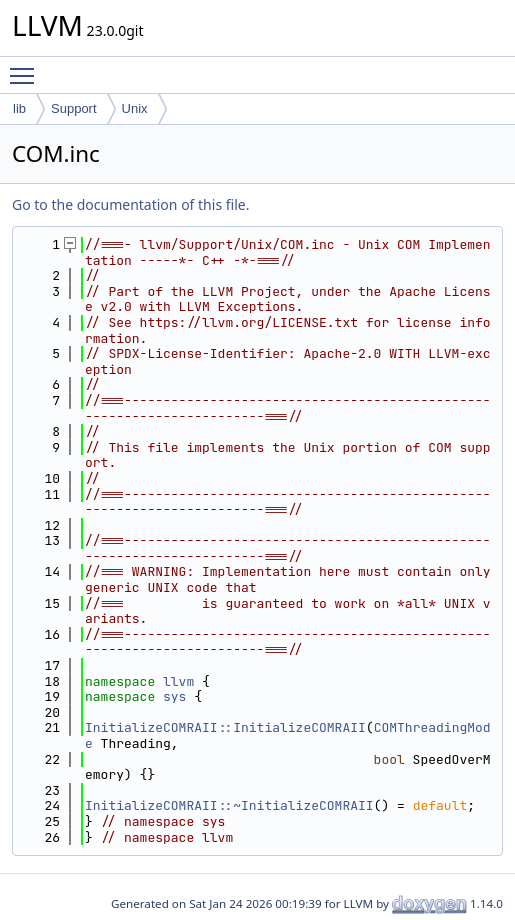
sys (174, 696)
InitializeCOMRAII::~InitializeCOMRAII (229, 805)
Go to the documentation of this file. (130, 204)
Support (74, 108)
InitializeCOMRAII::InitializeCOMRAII (225, 727)
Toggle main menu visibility (27, 67)
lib (19, 108)
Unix (135, 108)
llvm (178, 681)
